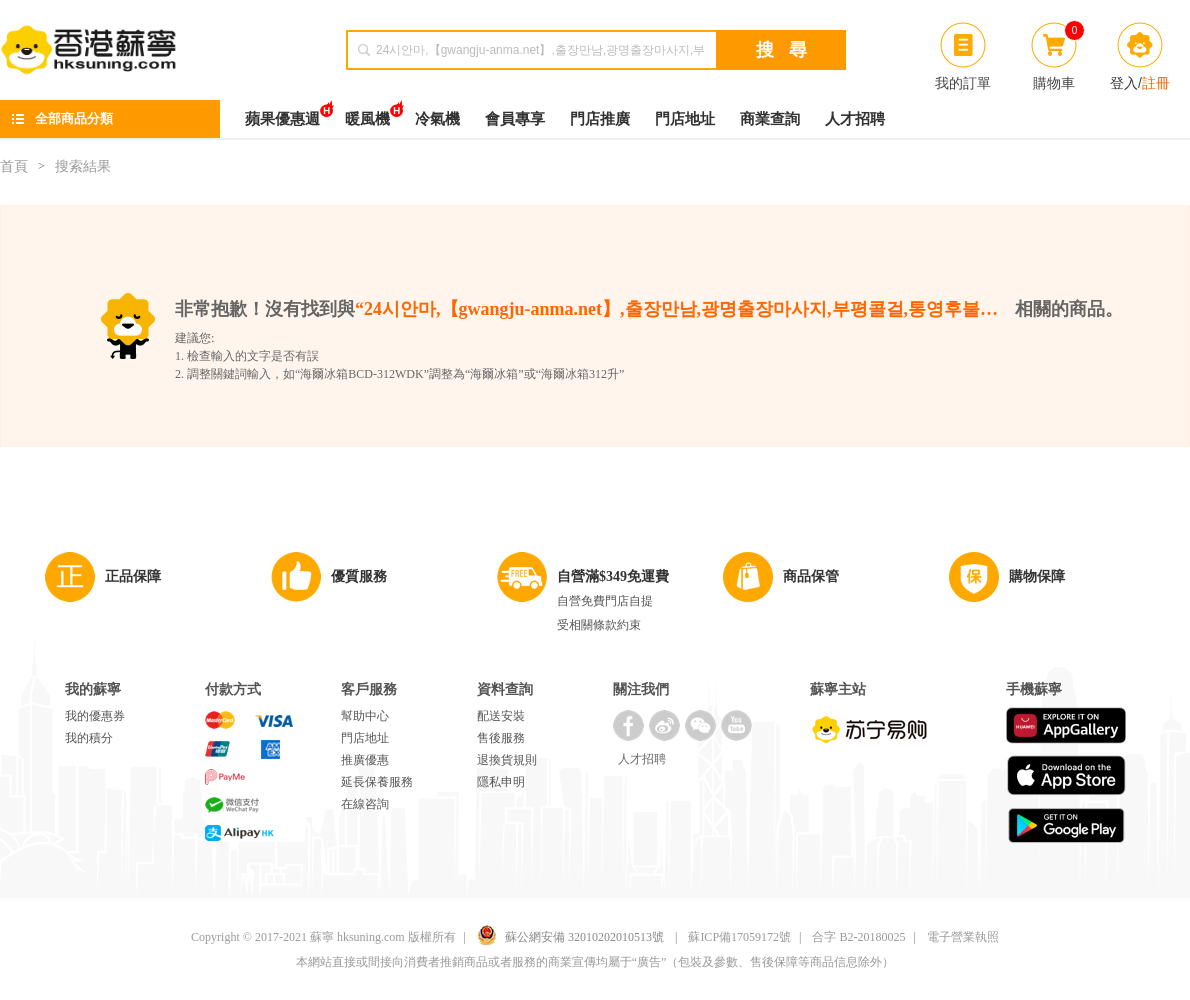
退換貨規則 (507, 760)
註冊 (1156, 83)
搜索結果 (83, 166)
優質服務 (359, 576)
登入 (1124, 83)
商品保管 (811, 576)
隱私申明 (501, 782)
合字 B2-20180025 (858, 937)
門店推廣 (600, 119)
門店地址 (685, 119)
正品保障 (133, 576)
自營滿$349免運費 (613, 576)
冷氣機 (437, 119)
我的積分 (89, 738)
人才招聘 (855, 119)
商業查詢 (770, 119)
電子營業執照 (963, 937)
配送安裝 (501, 716)
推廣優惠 (365, 760)
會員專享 (515, 119)
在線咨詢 (365, 804)
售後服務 (501, 738)
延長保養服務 (377, 782)
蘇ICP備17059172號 (739, 937)
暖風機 (367, 113)
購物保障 (1037, 576)
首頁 (14, 166)
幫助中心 (365, 716)
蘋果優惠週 (282, 113)
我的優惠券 (95, 716)
